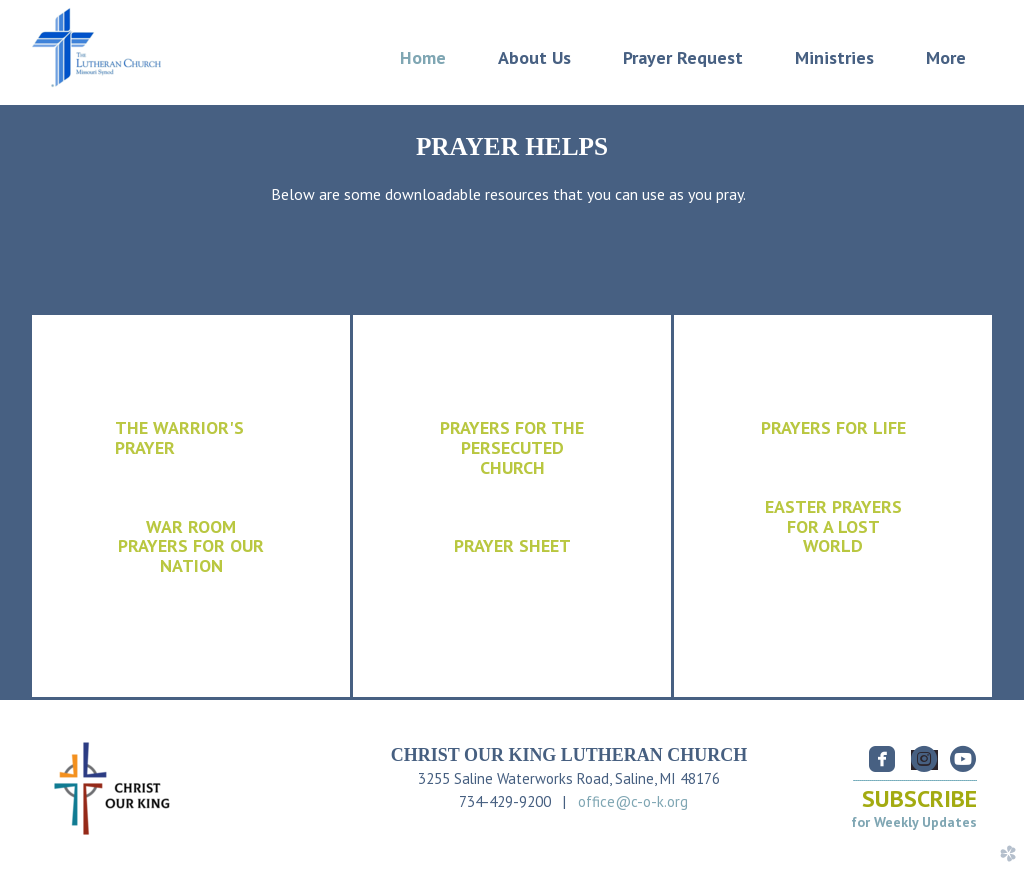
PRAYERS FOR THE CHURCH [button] (512, 447)
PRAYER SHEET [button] (512, 545)
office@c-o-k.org (633, 801)
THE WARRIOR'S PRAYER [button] (179, 437)
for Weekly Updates (914, 822)
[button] (833, 527)
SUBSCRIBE (919, 798)
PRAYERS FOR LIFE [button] (833, 427)
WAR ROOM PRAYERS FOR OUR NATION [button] (191, 546)
